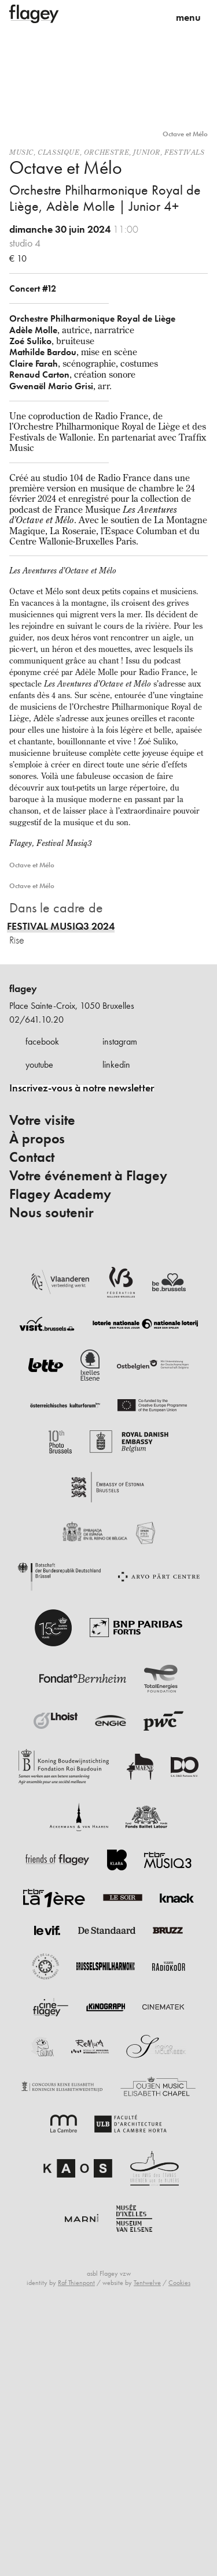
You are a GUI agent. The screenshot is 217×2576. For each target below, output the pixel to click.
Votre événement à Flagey (88, 1176)
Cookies (179, 2282)
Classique (58, 152)
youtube (39, 1064)
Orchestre (106, 152)
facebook (42, 1041)
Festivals (184, 152)
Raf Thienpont (76, 2282)
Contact (31, 1157)
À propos (37, 1139)
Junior (146, 152)
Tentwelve (147, 2282)
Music (21, 152)
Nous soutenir (51, 1213)
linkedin (116, 1064)
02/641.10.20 (36, 1019)
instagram (119, 1041)
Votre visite (42, 1120)
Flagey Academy (60, 1194)
